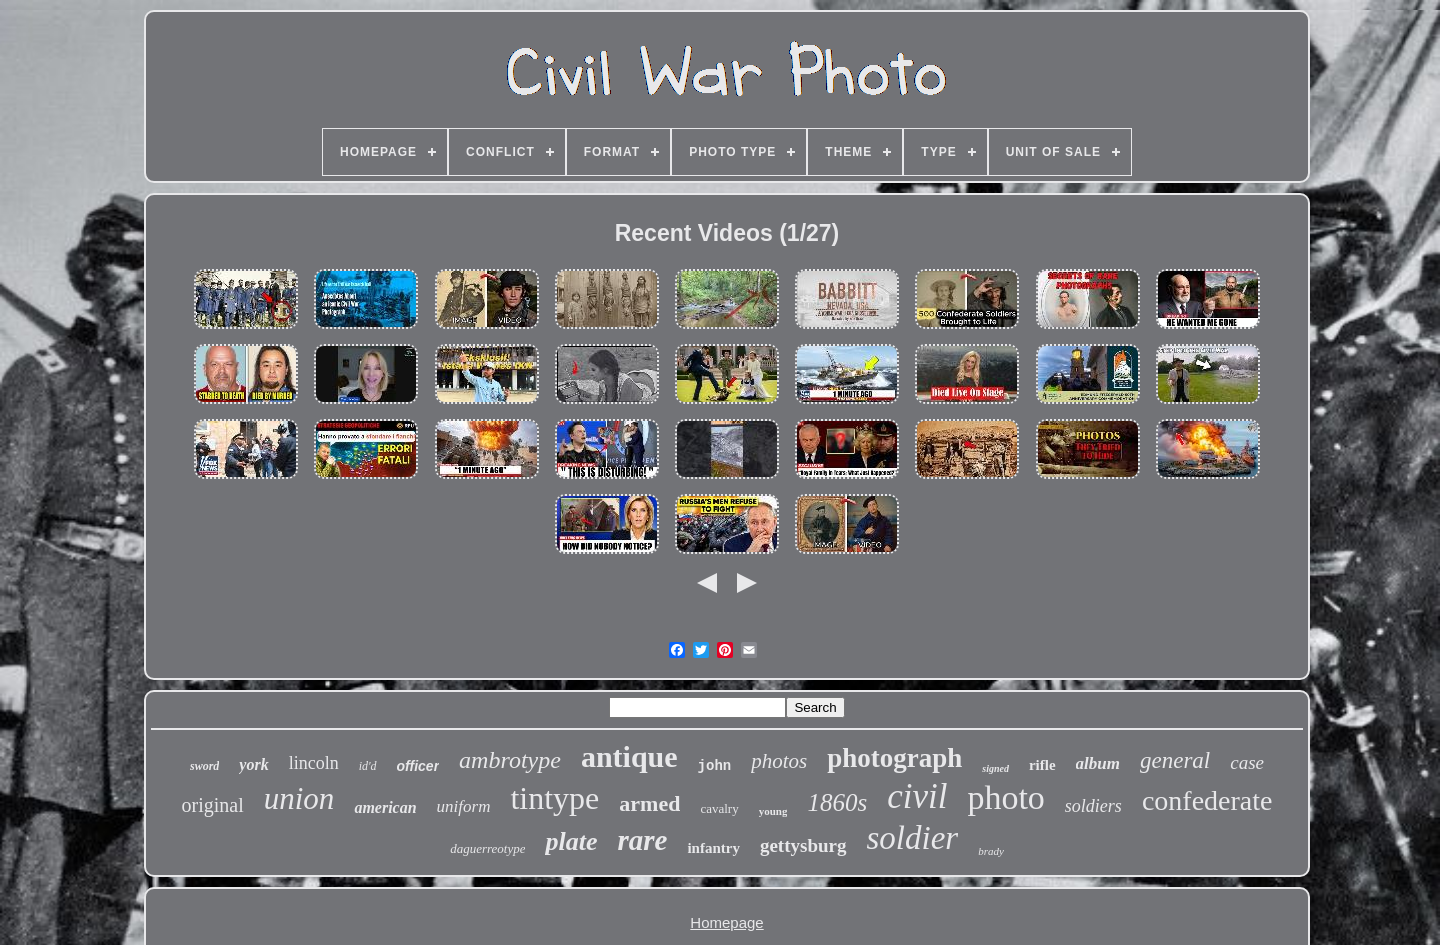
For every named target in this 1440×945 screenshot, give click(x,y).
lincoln (314, 763)
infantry (713, 848)
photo (1005, 797)
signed (995, 768)
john (715, 766)
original (213, 805)
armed (649, 803)
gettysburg (803, 845)
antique (629, 756)
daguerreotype (487, 848)
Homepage (726, 922)
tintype (554, 798)
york (253, 764)
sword (204, 766)
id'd (368, 766)
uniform (464, 806)
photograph (894, 758)
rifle (1042, 765)
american (385, 807)
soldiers (1093, 806)
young (773, 811)
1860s (837, 802)
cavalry (719, 808)
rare (642, 840)
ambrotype (510, 760)
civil (917, 796)
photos (779, 761)
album (1098, 763)
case (1247, 762)
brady (991, 851)
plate (571, 841)
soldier (913, 838)
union (299, 798)
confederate (1207, 800)
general (1175, 760)
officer (418, 766)
